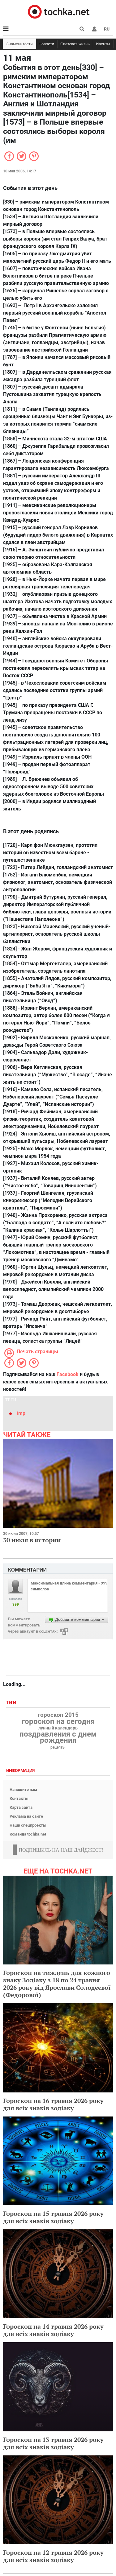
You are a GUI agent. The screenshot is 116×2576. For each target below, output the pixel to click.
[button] (94, 29)
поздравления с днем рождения (58, 1737)
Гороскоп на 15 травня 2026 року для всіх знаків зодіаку (53, 2217)
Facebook (68, 1374)
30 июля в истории (32, 1540)
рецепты (58, 1747)
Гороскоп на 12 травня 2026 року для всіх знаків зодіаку (53, 2556)
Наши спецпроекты (28, 1825)
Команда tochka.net (28, 1834)
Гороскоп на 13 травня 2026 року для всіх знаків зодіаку (53, 2443)
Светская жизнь (75, 44)
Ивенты (103, 44)
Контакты (19, 1798)
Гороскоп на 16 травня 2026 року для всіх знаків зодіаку (53, 2104)
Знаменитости (19, 44)
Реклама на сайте (26, 1816)
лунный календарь (58, 1728)
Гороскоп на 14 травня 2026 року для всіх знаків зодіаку (53, 2330)
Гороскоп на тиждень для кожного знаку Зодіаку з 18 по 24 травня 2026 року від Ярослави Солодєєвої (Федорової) (57, 1983)
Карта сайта (21, 1807)
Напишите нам (23, 1789)
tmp (21, 1413)
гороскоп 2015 (58, 1715)
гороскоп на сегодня (58, 1721)
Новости (46, 44)
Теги (11, 1702)
